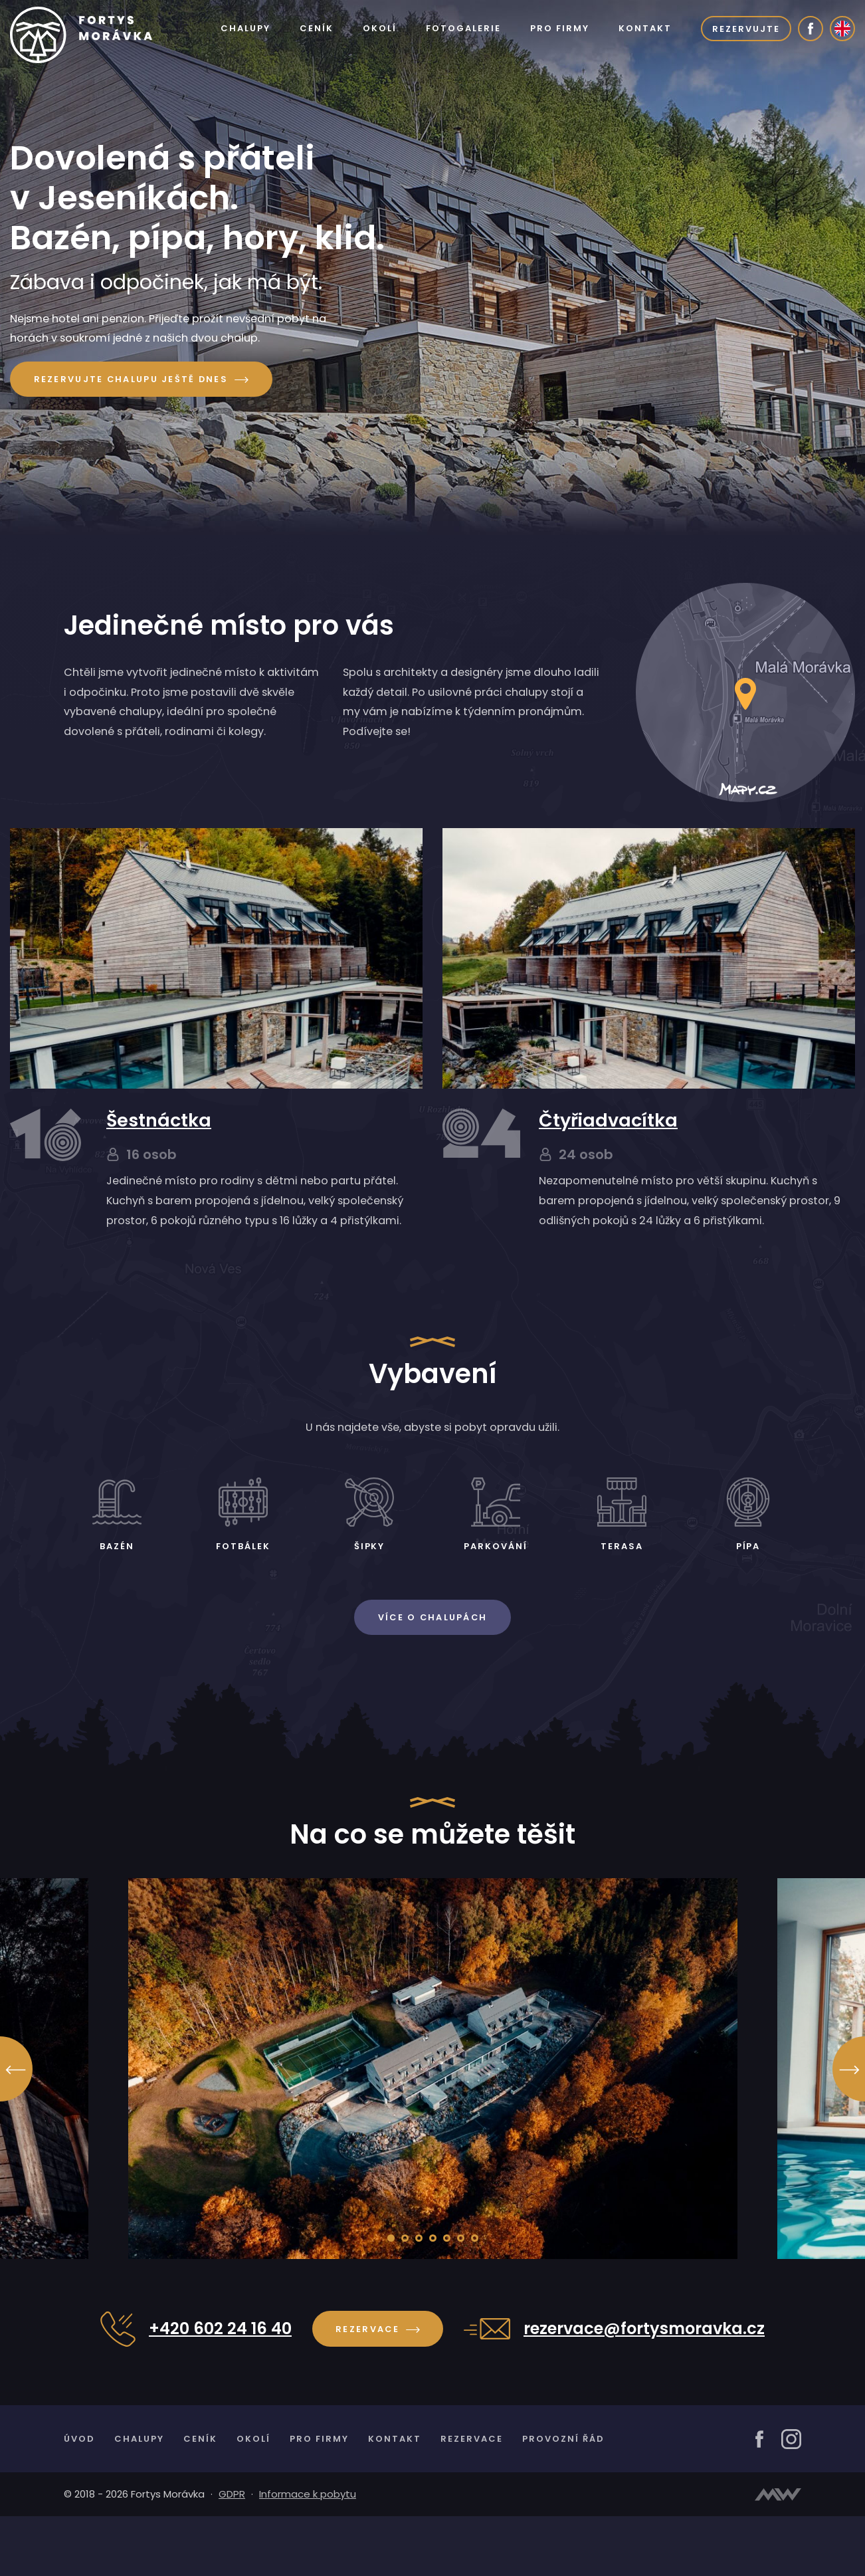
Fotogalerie (461, 28)
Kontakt (644, 28)
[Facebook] (810, 28)
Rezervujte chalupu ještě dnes (147, 381)
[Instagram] (791, 2496)
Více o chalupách (432, 1673)
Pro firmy (558, 28)
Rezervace (377, 2386)
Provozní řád (568, 2496)
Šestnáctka (158, 1146)
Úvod (79, 2496)
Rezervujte (746, 28)
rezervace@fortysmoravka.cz (644, 2386)
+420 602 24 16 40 (220, 2386)
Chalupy (241, 28)
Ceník (313, 28)
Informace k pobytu (307, 2553)
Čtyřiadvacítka (608, 1146)
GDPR (232, 2553)
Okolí (377, 28)
